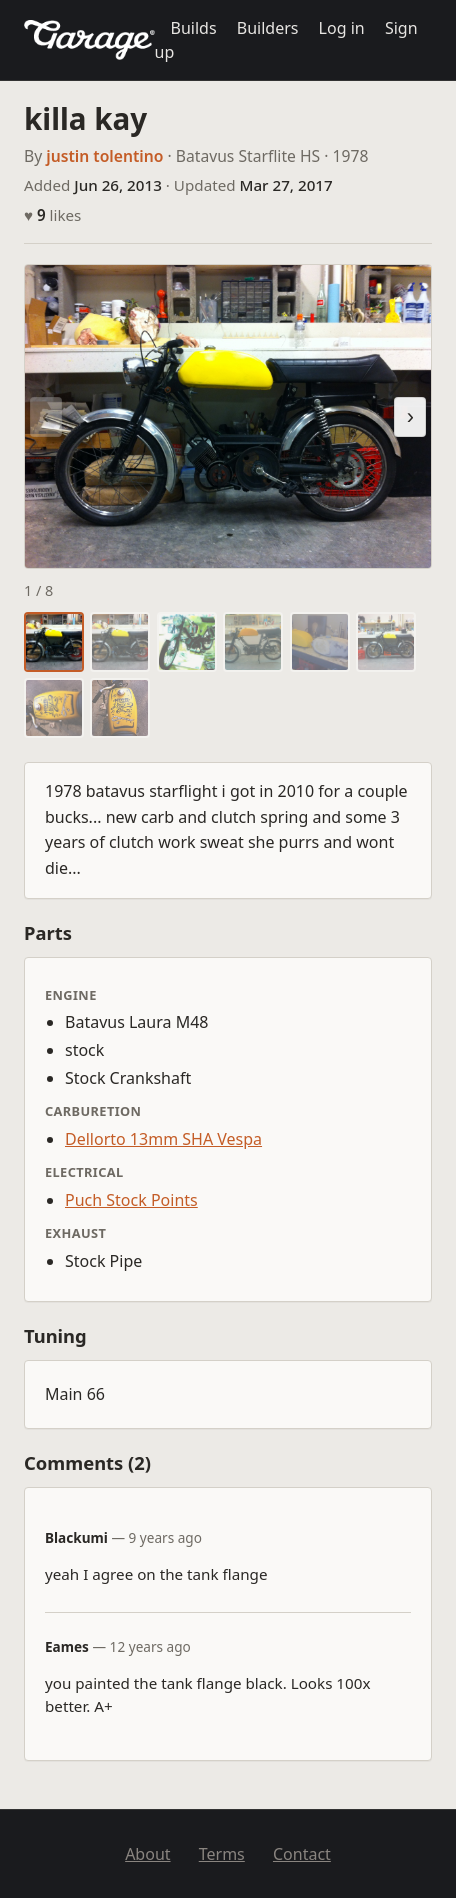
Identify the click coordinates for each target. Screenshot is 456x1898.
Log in (342, 28)
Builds (194, 28)
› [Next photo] (410, 416)
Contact (302, 1854)
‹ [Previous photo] (45, 416)
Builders (268, 28)
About (147, 1854)
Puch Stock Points (131, 1200)
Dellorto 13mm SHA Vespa (163, 1139)
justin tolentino (104, 156)
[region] (228, 416)
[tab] (54, 642)
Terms (222, 1854)
